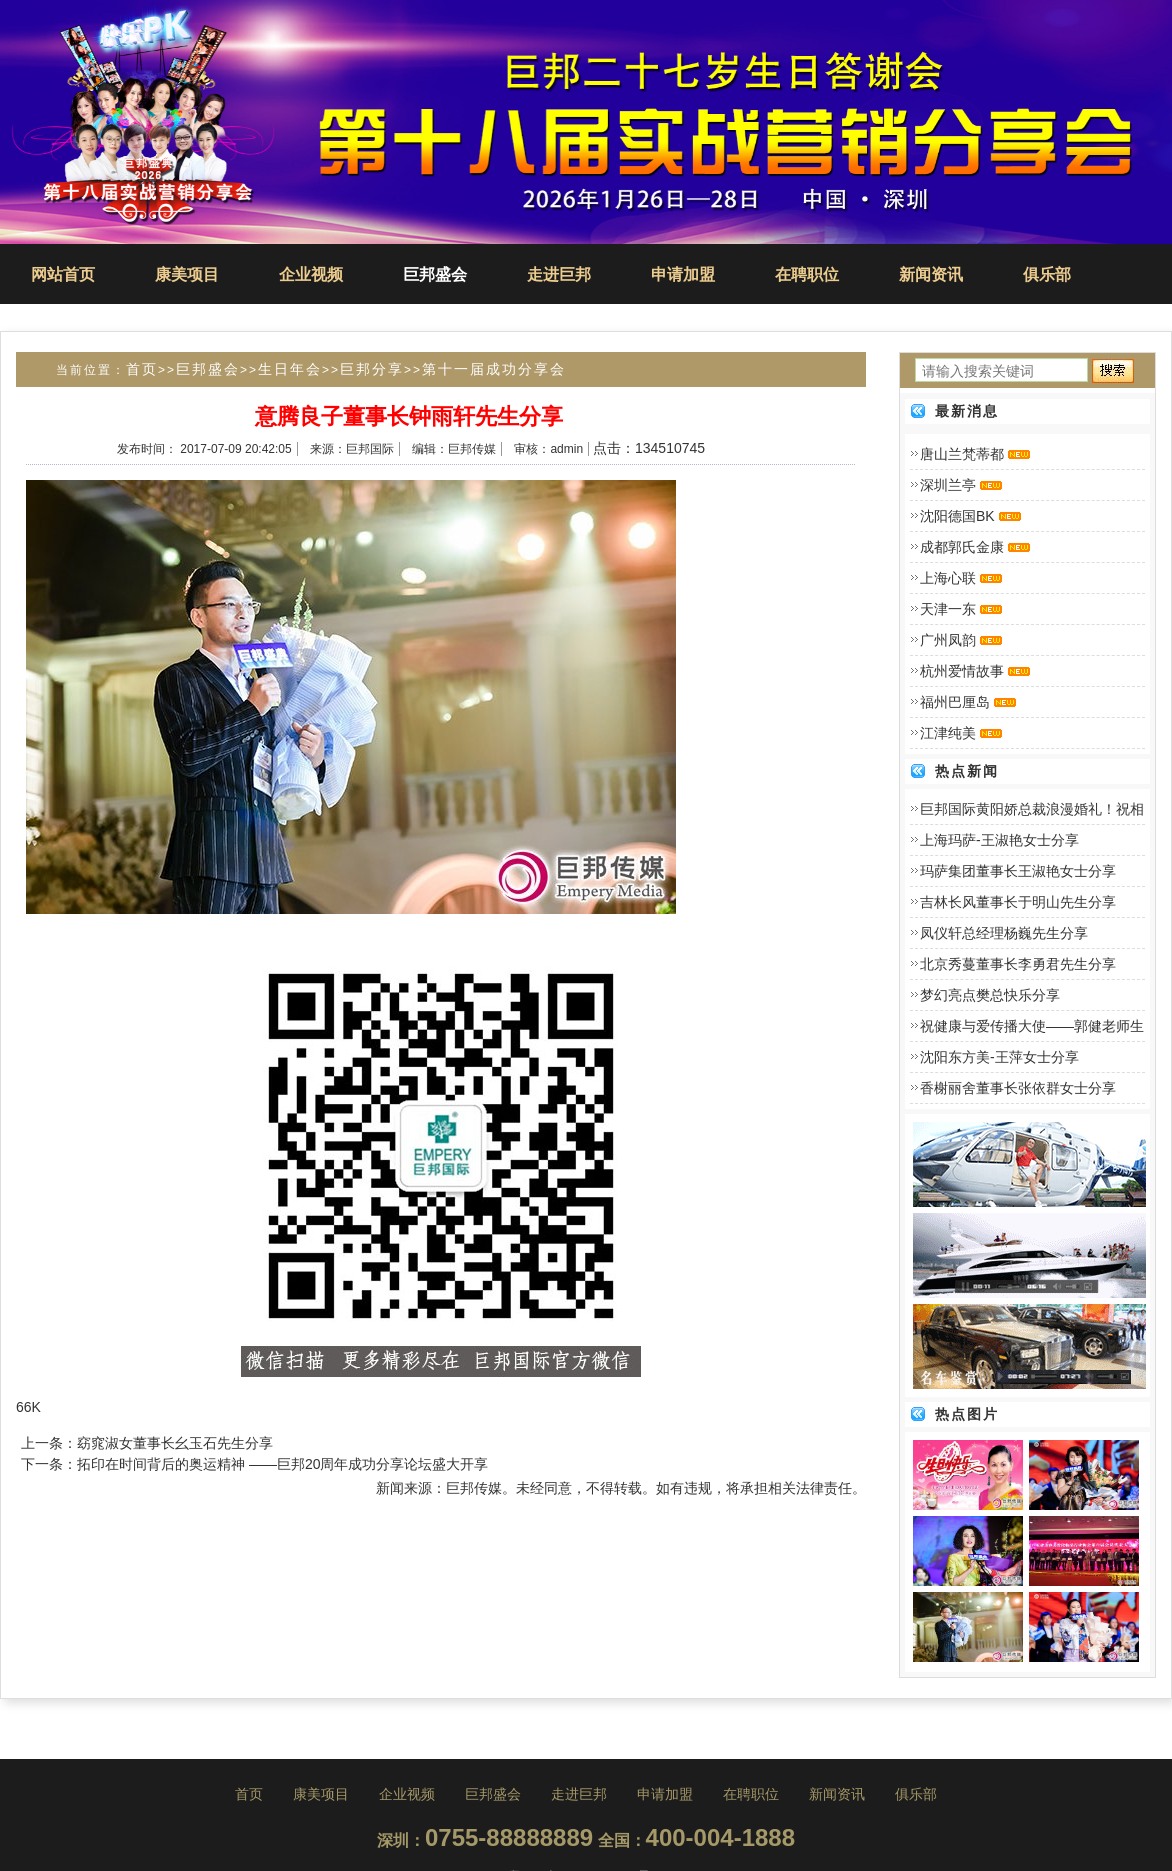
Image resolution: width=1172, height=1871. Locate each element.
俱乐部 (1047, 274)
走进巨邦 (559, 274)
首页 (142, 369)
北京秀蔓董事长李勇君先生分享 (1018, 964)
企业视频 (311, 274)
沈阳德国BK (957, 516)
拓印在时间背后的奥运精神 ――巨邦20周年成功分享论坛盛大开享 (282, 1464)
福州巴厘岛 (955, 702)
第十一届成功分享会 (494, 369)
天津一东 (948, 609)
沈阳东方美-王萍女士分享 (999, 1057)
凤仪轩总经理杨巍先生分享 (1004, 933)
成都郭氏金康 (962, 547)
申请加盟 (683, 274)
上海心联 (948, 578)
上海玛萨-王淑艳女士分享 (999, 840)
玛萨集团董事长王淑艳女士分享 (1018, 871)
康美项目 (187, 274)
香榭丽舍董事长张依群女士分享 (1018, 1088)
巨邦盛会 (435, 274)
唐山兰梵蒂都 (962, 454)
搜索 (1113, 376)
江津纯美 (948, 733)
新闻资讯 (931, 274)
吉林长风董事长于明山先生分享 (1018, 902)
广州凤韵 (948, 640)
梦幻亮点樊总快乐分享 (990, 995)
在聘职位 (807, 274)
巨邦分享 (372, 369)
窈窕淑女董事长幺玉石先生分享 (175, 1443)
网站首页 (63, 274)
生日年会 (290, 369)
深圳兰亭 (948, 485)
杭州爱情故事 (962, 671)
